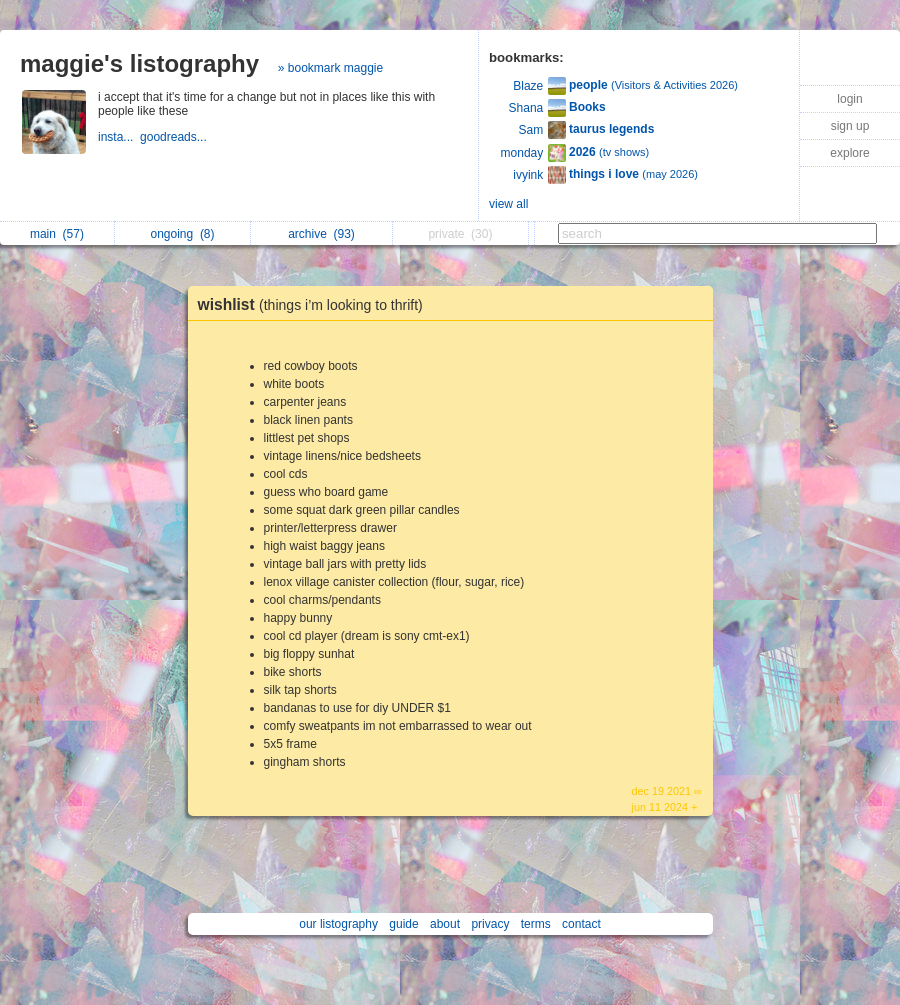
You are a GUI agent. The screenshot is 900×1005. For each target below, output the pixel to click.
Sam (531, 130)
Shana (526, 108)
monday (522, 153)
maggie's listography (139, 63)
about (445, 924)
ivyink (528, 175)
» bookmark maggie (330, 68)
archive (321, 234)
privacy (490, 924)
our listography (338, 924)
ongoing (182, 234)
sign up (850, 126)
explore (849, 153)
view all (508, 204)
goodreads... (175, 137)
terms (536, 924)
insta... (119, 137)
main (57, 234)
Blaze (528, 86)
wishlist (315, 304)
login (849, 99)
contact (581, 924)
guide (403, 924)
